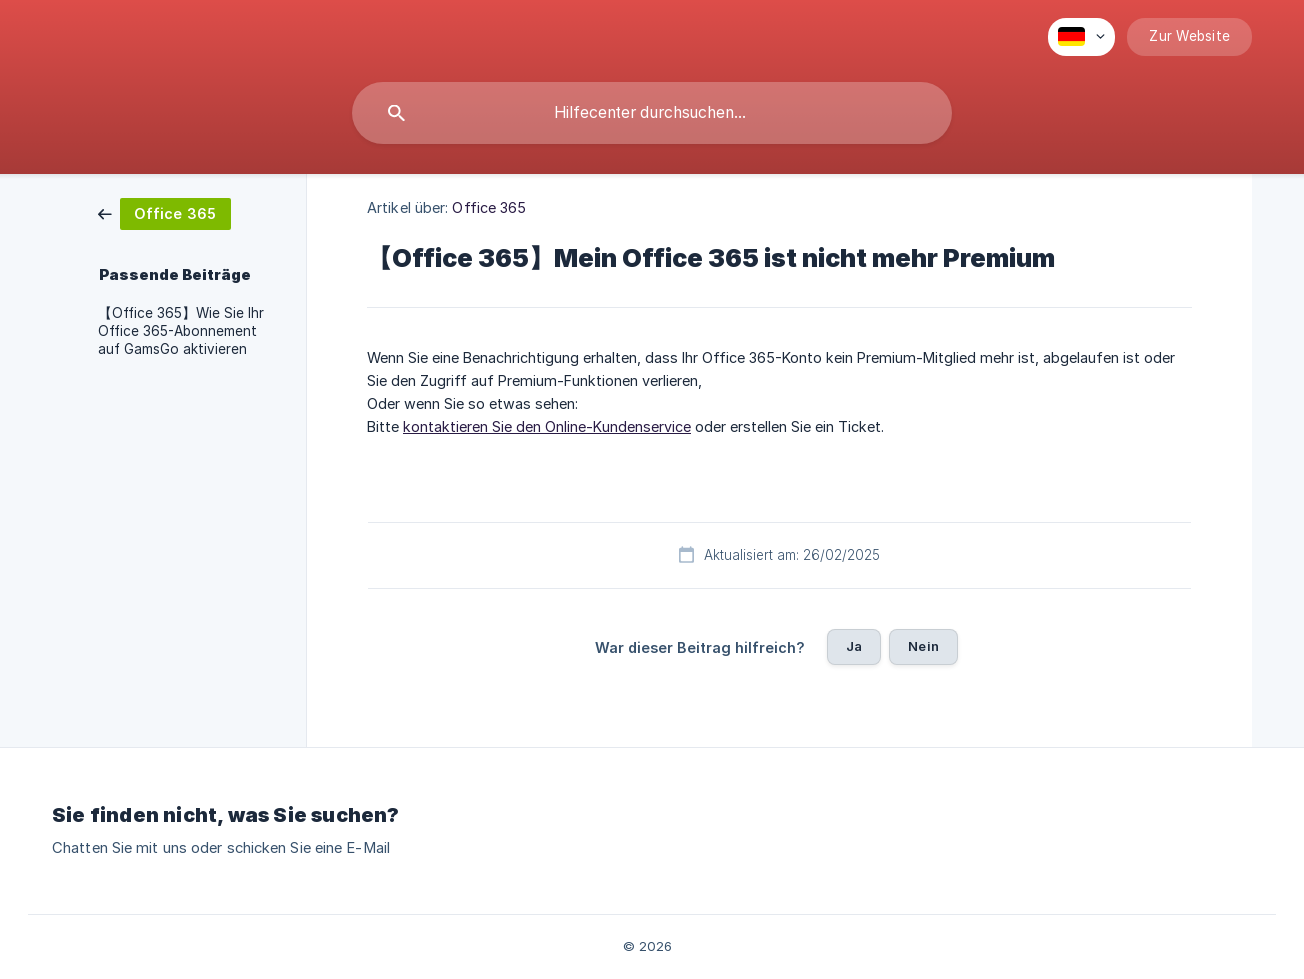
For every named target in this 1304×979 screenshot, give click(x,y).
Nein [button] (923, 646)
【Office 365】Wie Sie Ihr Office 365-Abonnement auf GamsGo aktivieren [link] (181, 331)
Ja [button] (854, 646)
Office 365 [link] (489, 207)
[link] (164, 212)
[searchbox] (652, 113)
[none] (1081, 37)
